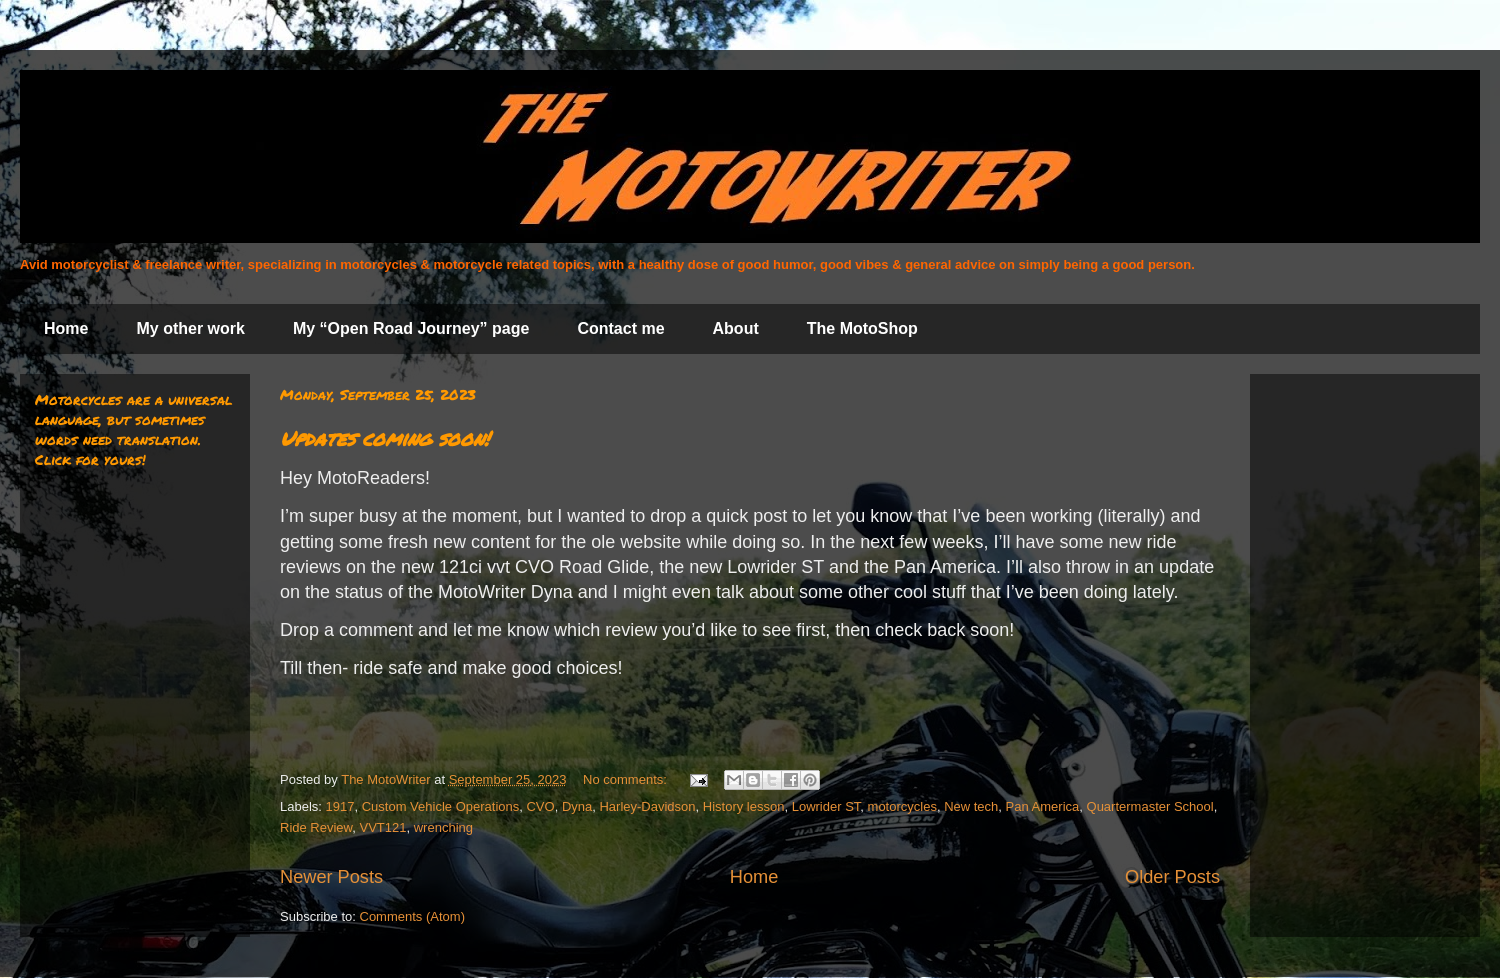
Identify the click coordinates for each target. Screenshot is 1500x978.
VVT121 (383, 827)
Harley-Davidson (647, 806)
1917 (340, 806)
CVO (540, 806)
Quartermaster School (1150, 806)
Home (66, 328)
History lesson (744, 806)
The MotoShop (862, 328)
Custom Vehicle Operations (441, 806)
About (736, 328)
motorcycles (902, 806)
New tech (971, 806)
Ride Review (316, 827)
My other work (190, 328)
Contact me (620, 328)
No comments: (626, 779)
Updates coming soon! (384, 438)
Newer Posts (331, 877)
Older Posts (1172, 877)
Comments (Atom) (412, 916)
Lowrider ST (826, 806)
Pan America (1043, 806)
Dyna (577, 806)
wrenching (443, 827)
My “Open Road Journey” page (411, 328)
